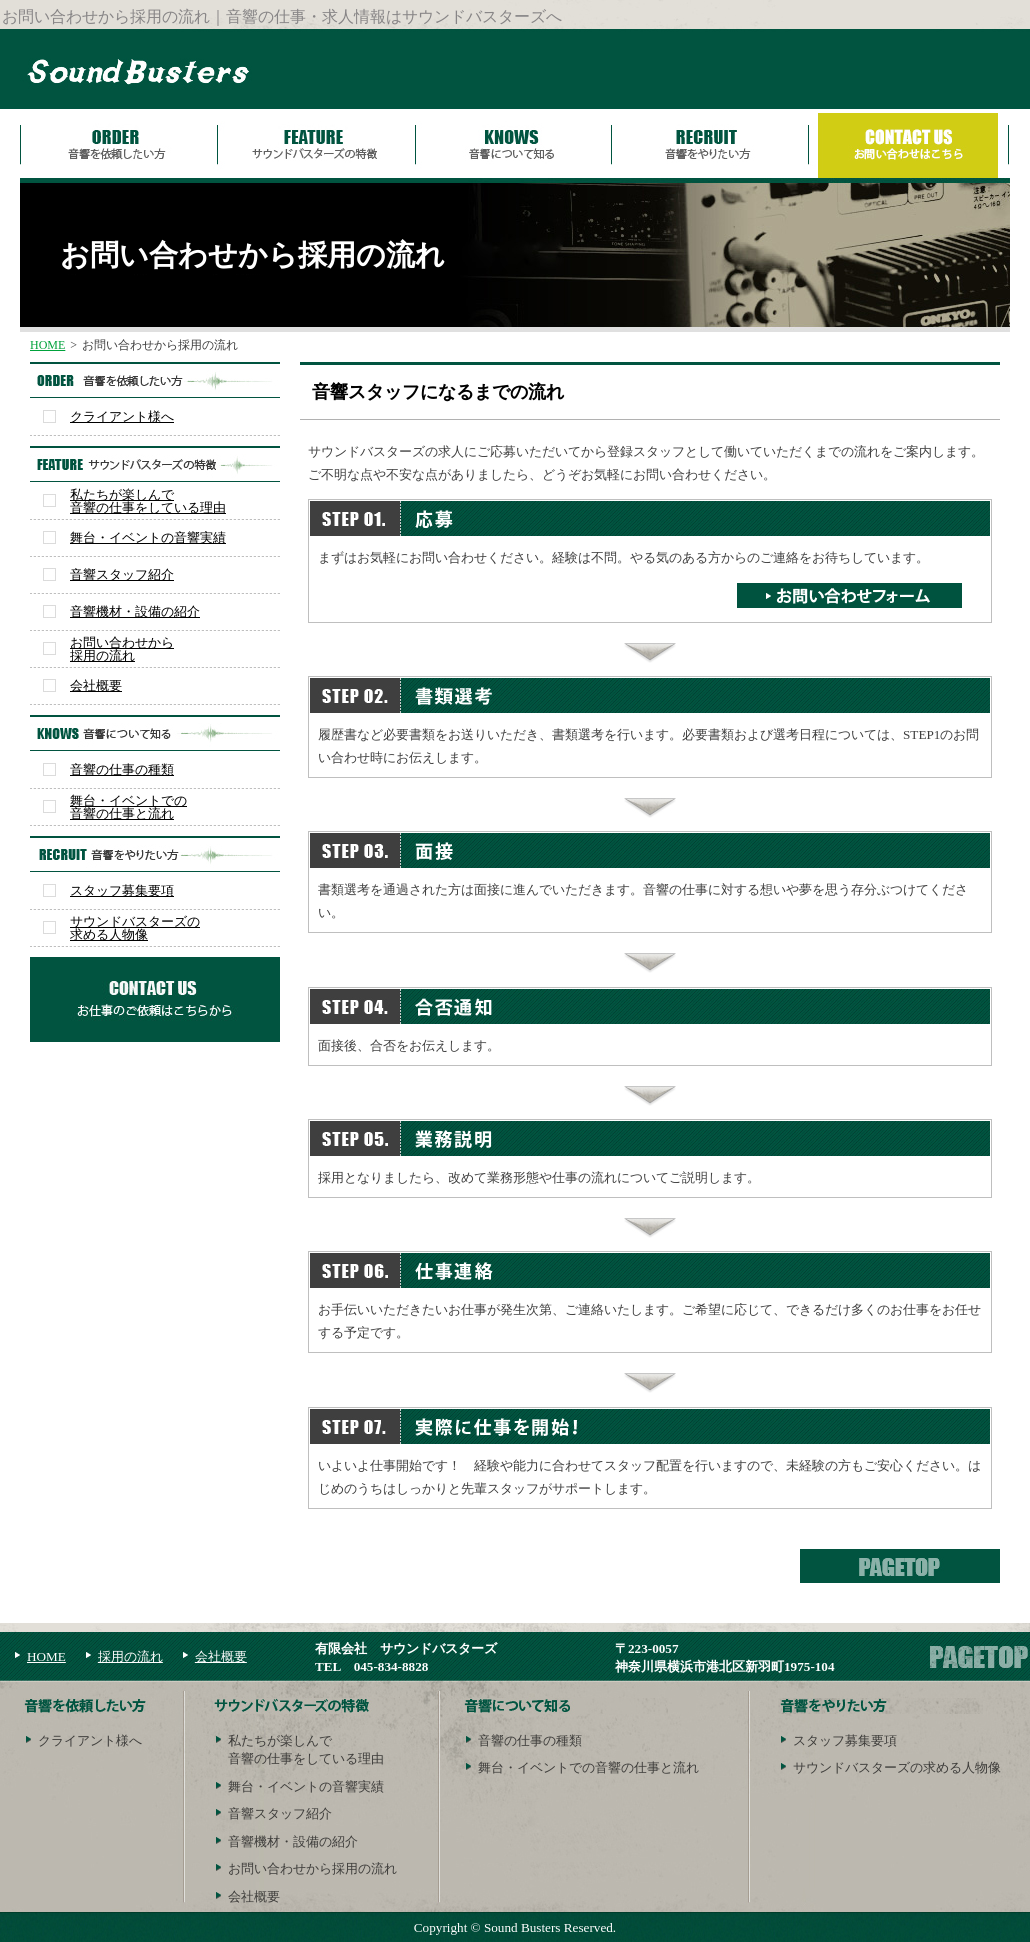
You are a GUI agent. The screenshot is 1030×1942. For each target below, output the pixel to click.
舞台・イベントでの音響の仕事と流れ (128, 807)
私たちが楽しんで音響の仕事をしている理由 (148, 501)
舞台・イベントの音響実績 (148, 537)
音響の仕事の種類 (122, 769)
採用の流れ (130, 1656)
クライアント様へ (122, 416)
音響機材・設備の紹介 (135, 611)
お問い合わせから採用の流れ (122, 649)
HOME (47, 345)
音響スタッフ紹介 (122, 574)
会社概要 (96, 685)
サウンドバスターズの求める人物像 (135, 928)
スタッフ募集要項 (122, 890)
